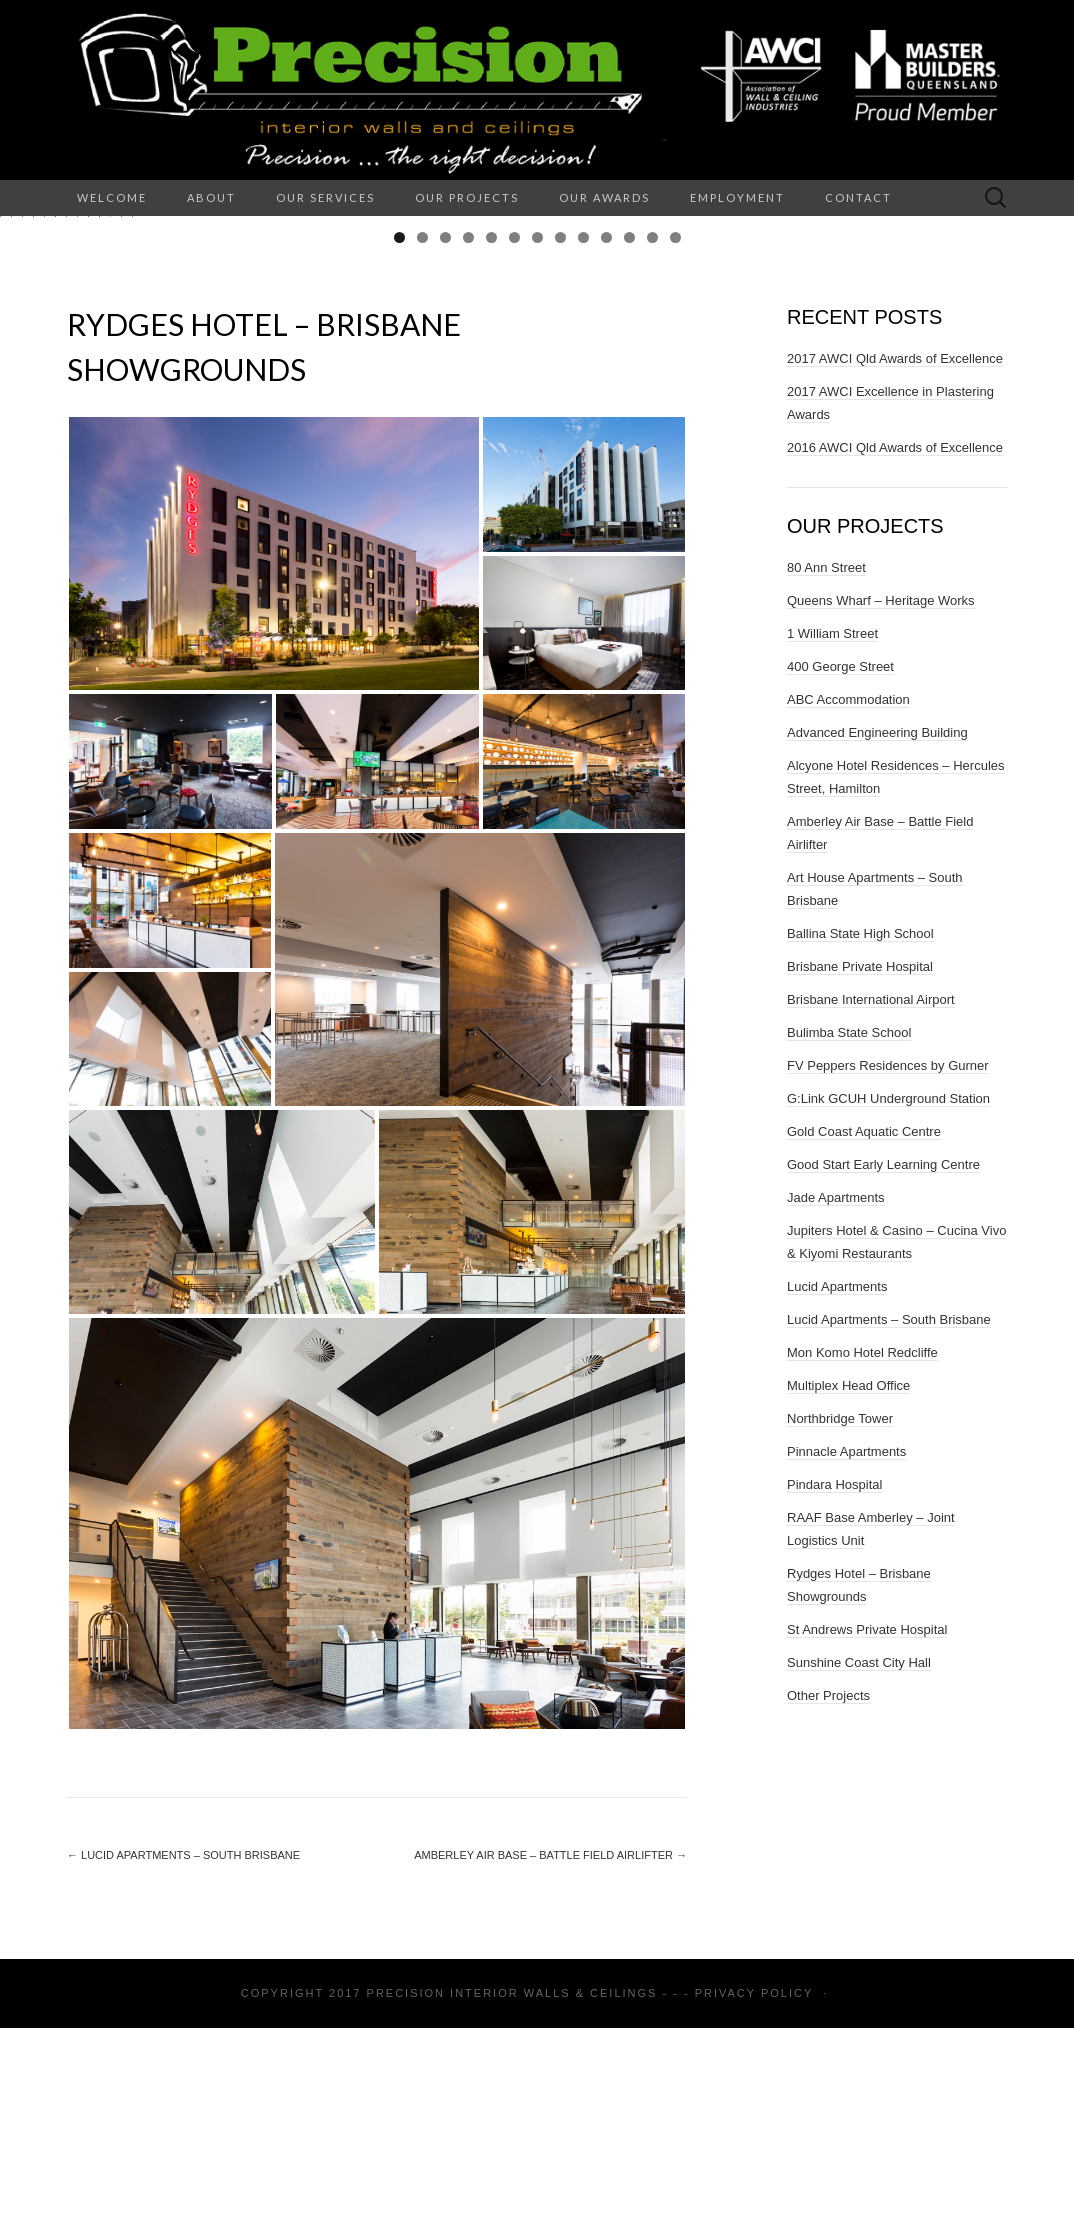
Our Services (325, 197)
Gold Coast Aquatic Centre (864, 1331)
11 (629, 437)
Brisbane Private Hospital (860, 1166)
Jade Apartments (836, 1397)
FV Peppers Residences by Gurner (888, 1265)
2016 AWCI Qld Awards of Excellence (895, 647)
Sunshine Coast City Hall (859, 1862)
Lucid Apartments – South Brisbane (183, 2055)
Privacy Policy (754, 2193)
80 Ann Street (826, 767)
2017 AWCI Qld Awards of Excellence (895, 558)
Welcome (112, 197)
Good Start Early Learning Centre (883, 1364)
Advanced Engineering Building (877, 932)
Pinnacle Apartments (846, 1651)
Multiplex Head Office (848, 1585)
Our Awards (604, 197)
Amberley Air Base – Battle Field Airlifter (550, 2055)
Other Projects (828, 1895)
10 (606, 437)
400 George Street (840, 866)
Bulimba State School (849, 1232)
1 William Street (832, 833)
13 (675, 437)
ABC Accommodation (848, 899)
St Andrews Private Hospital (867, 1829)
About (211, 197)
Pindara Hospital (834, 1684)
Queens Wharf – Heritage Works (881, 800)
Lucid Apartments (837, 1486)
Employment (737, 197)
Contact (858, 197)
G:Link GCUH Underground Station (888, 1298)
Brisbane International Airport (871, 1199)
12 (652, 437)
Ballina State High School (860, 1133)
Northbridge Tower (840, 1618)
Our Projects (467, 197)
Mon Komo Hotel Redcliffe (862, 1552)
